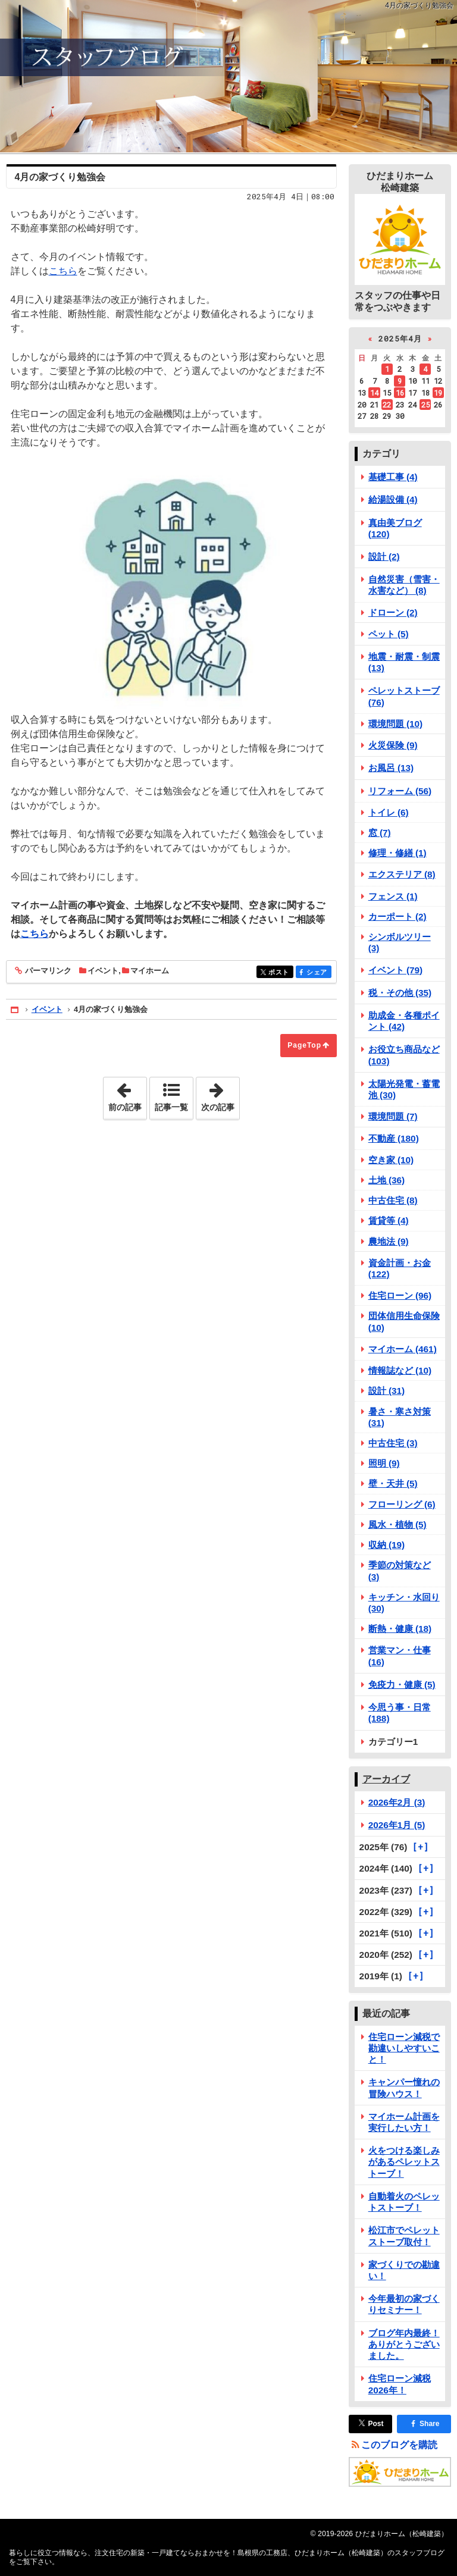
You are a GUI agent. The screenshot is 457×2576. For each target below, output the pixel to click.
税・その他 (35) (400, 993)
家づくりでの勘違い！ (404, 2270)
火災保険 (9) (393, 745)
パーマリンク (47, 971)
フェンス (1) (393, 896)
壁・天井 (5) (393, 1483)
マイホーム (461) (402, 1349)
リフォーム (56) (400, 791)
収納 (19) (386, 1545)
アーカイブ (386, 1779)
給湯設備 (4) (393, 499)
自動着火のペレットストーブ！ (404, 2202)
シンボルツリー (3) (399, 942)
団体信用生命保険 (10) (404, 1321)
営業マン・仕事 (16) (399, 1655)
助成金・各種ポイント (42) (404, 1021)
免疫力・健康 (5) (402, 1684)
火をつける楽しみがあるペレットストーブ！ (404, 2161)
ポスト (280, 972)
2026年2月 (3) (396, 1802)
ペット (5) (388, 634)
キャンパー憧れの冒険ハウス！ (404, 2087)
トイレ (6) (388, 812)
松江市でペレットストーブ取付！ (404, 2235)
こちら (63, 271)
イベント (102, 970)
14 (374, 392)
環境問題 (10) (395, 724)
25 (425, 404)
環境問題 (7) (393, 1116)
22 (387, 404)
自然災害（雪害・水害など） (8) (404, 585)
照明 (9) (384, 1463)
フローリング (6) (402, 1504)
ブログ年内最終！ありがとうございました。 (404, 2344)
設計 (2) (384, 556)
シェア (318, 972)
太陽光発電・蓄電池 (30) (404, 1089)
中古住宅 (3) (393, 1443)
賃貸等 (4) (388, 1220)
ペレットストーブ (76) (404, 696)
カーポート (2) (397, 916)
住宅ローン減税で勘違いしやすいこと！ (404, 2048)
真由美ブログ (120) (395, 528)
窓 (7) (379, 833)
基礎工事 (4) (393, 477)
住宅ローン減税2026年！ (399, 2384)
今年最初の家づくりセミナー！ (404, 2304)
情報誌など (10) (400, 1370)
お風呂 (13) (391, 768)
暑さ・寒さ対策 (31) (399, 1417)
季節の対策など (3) (399, 1570)
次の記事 (220, 1094)
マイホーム (149, 970)
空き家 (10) (391, 1160)
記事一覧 (171, 1107)
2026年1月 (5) (396, 1825)
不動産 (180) (393, 1138)
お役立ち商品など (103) (404, 1055)
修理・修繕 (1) (397, 853)
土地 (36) (386, 1180)
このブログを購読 (399, 2445)
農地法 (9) (388, 1241)
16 (400, 392)
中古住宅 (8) (393, 1200)
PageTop (304, 1045)
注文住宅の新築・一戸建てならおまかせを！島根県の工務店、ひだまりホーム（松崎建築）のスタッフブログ (228, 76)
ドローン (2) (393, 612)
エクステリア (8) (402, 874)
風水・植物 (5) (397, 1524)
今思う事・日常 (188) (399, 1712)
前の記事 (127, 1094)
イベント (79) (395, 970)
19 (438, 392)
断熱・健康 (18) (400, 1629)
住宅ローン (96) (400, 1295)
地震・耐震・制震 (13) (404, 662)
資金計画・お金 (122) (399, 1268)
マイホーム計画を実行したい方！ (404, 2122)
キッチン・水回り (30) (404, 1602)
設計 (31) (386, 1391)
